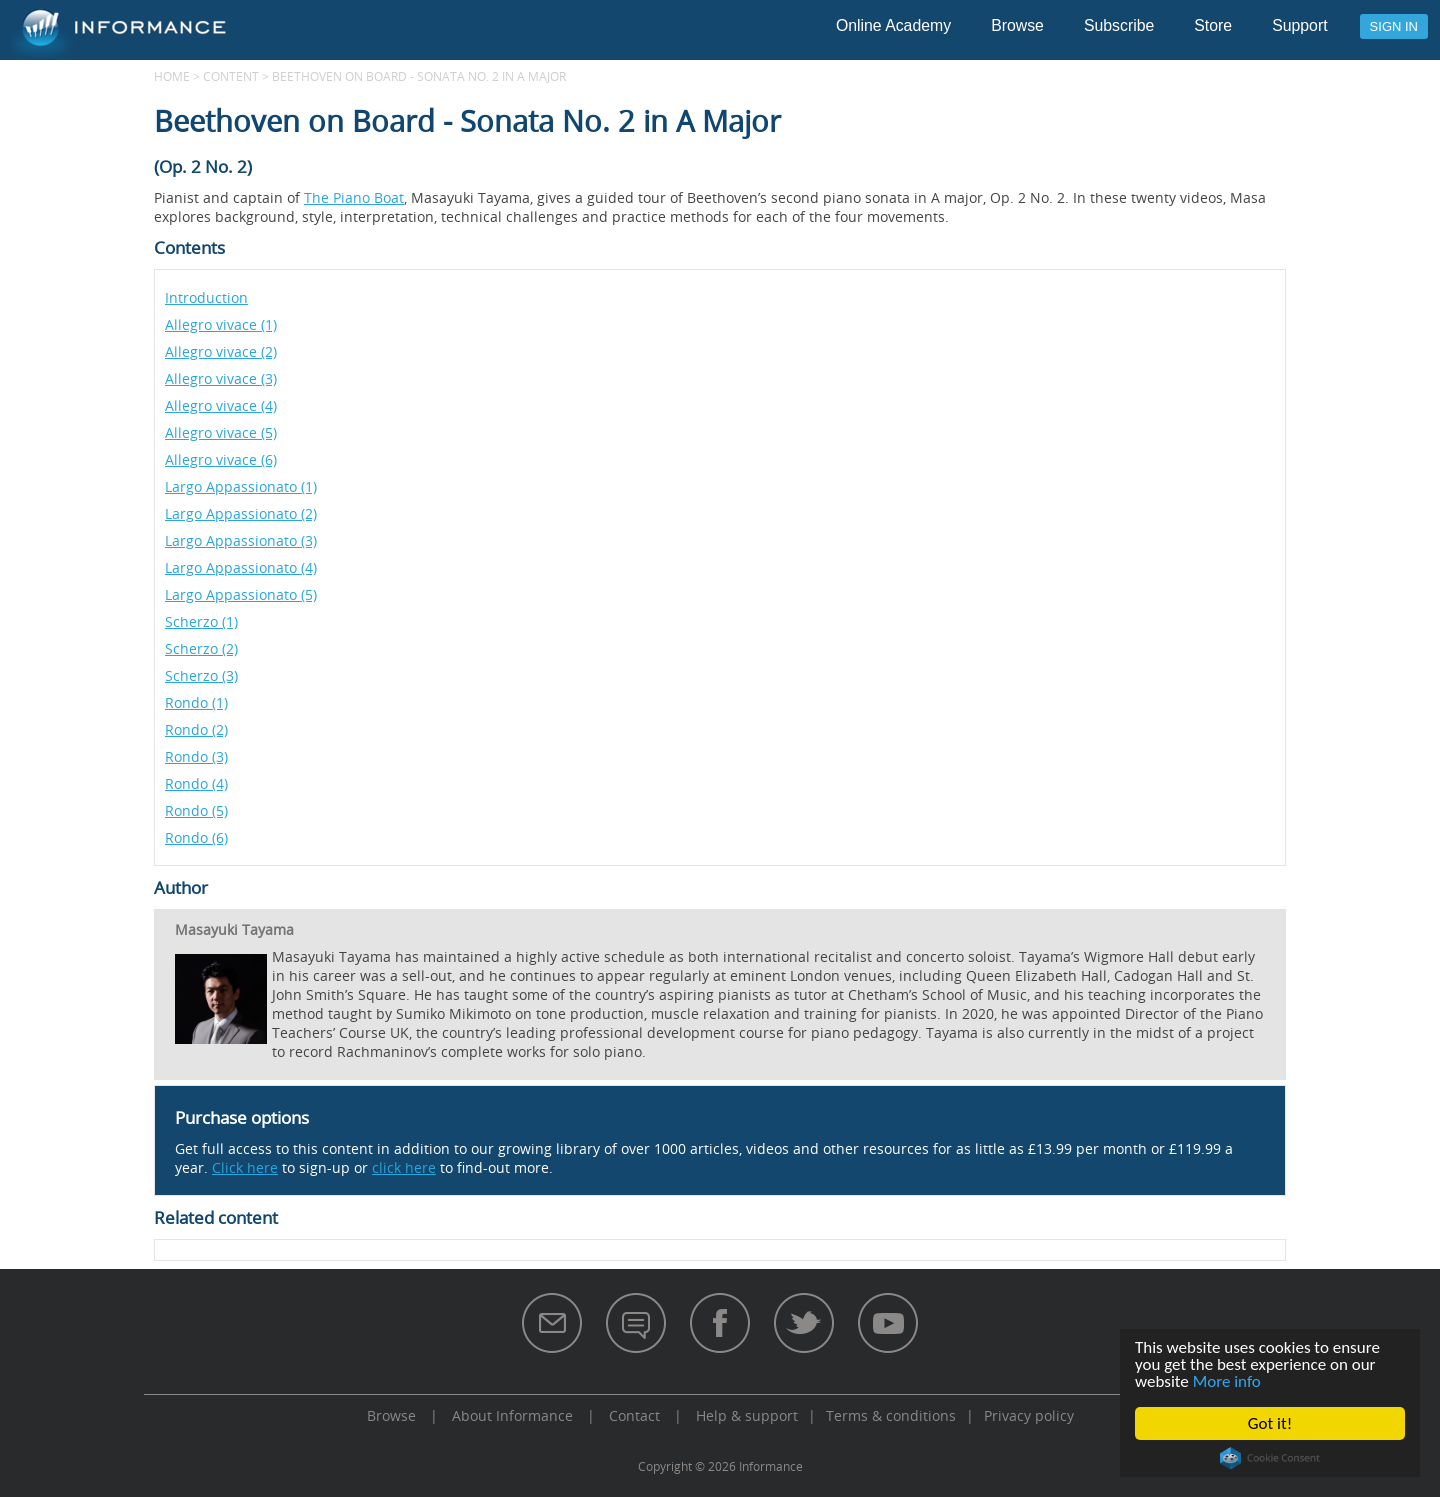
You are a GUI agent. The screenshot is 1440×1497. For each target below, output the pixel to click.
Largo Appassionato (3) (241, 540)
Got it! (1270, 1423)
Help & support (747, 1415)
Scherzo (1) (201, 621)
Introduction (206, 297)
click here (404, 1167)
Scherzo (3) (201, 675)
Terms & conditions (891, 1415)
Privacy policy (1029, 1415)
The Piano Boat (354, 197)
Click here (245, 1167)
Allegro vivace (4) (221, 405)
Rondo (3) (196, 756)
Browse (1017, 25)
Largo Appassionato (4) (241, 567)
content (231, 76)
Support (1299, 25)
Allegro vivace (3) (221, 378)
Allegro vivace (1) (221, 324)
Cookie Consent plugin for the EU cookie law (1270, 1458)
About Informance (512, 1415)
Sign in (1394, 26)
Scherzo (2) (201, 648)
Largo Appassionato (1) (241, 486)
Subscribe (1119, 25)
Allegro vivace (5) (221, 432)
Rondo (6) (196, 837)
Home (172, 76)
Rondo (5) (196, 810)
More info (1227, 1381)
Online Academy (893, 25)
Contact (634, 1415)
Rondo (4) (196, 783)
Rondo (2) (196, 729)
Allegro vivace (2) (221, 351)
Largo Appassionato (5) (241, 594)
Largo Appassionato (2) (241, 513)
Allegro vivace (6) (221, 459)
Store (1213, 25)
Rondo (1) (196, 702)
